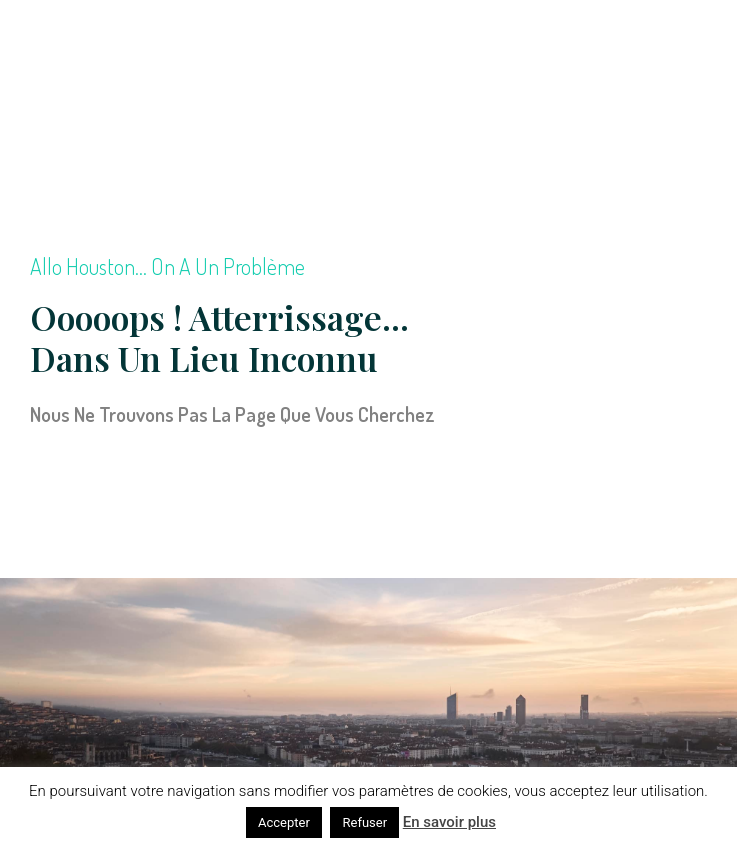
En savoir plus (449, 822)
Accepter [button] (284, 822)
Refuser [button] (364, 822)
